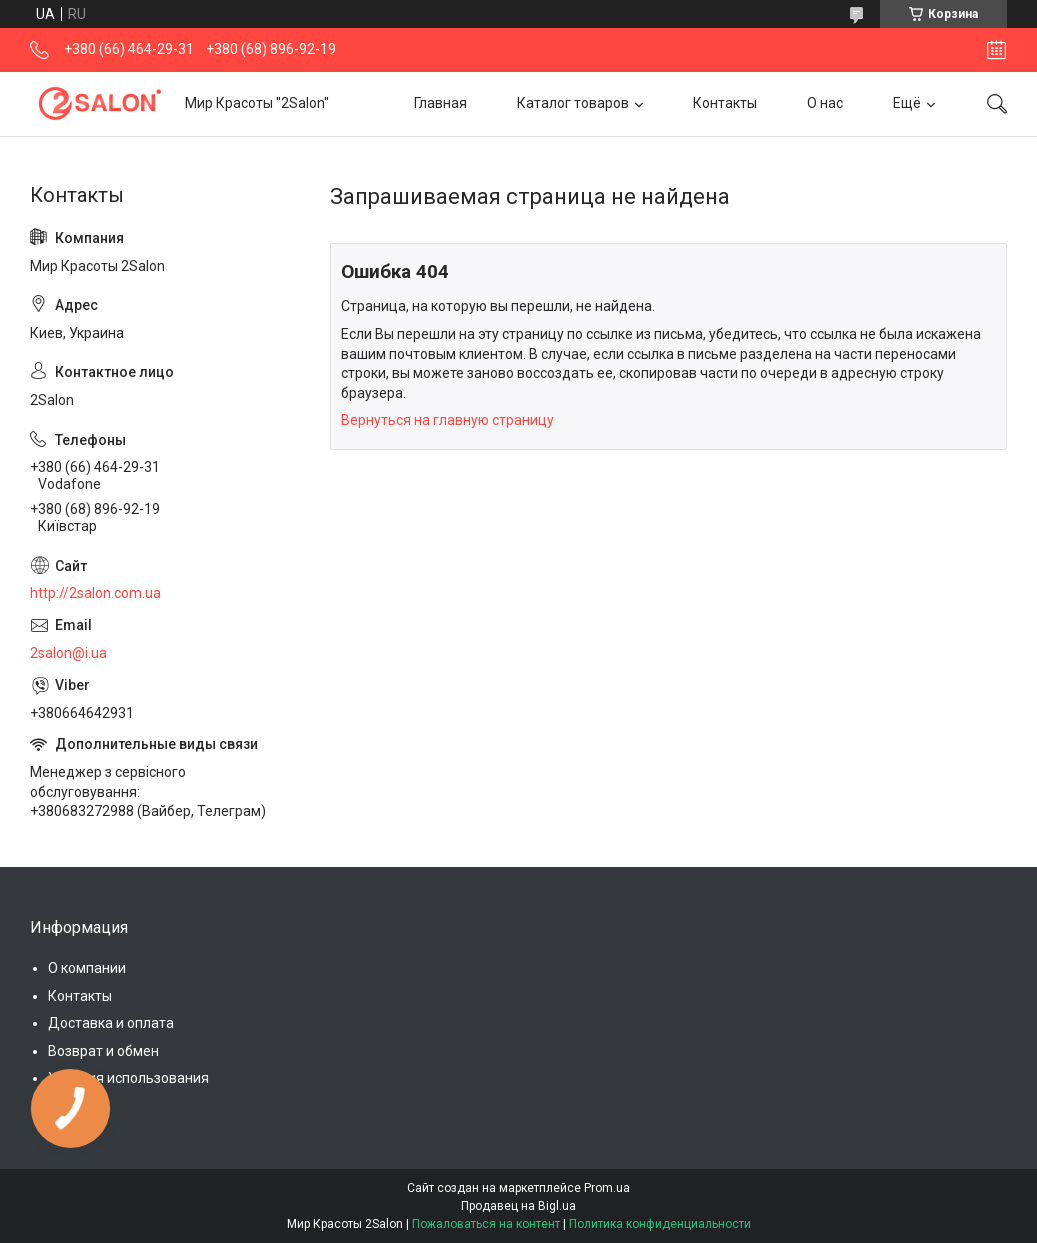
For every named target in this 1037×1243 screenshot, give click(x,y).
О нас (825, 103)
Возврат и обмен (103, 1051)
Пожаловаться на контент (486, 1224)
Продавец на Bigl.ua (518, 1206)
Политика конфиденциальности (660, 1224)
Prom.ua (607, 1188)
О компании (87, 968)
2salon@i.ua (68, 653)
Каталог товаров (573, 103)
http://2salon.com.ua (95, 593)
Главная (440, 103)
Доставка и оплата (111, 1023)
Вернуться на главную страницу (447, 420)
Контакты (725, 103)
